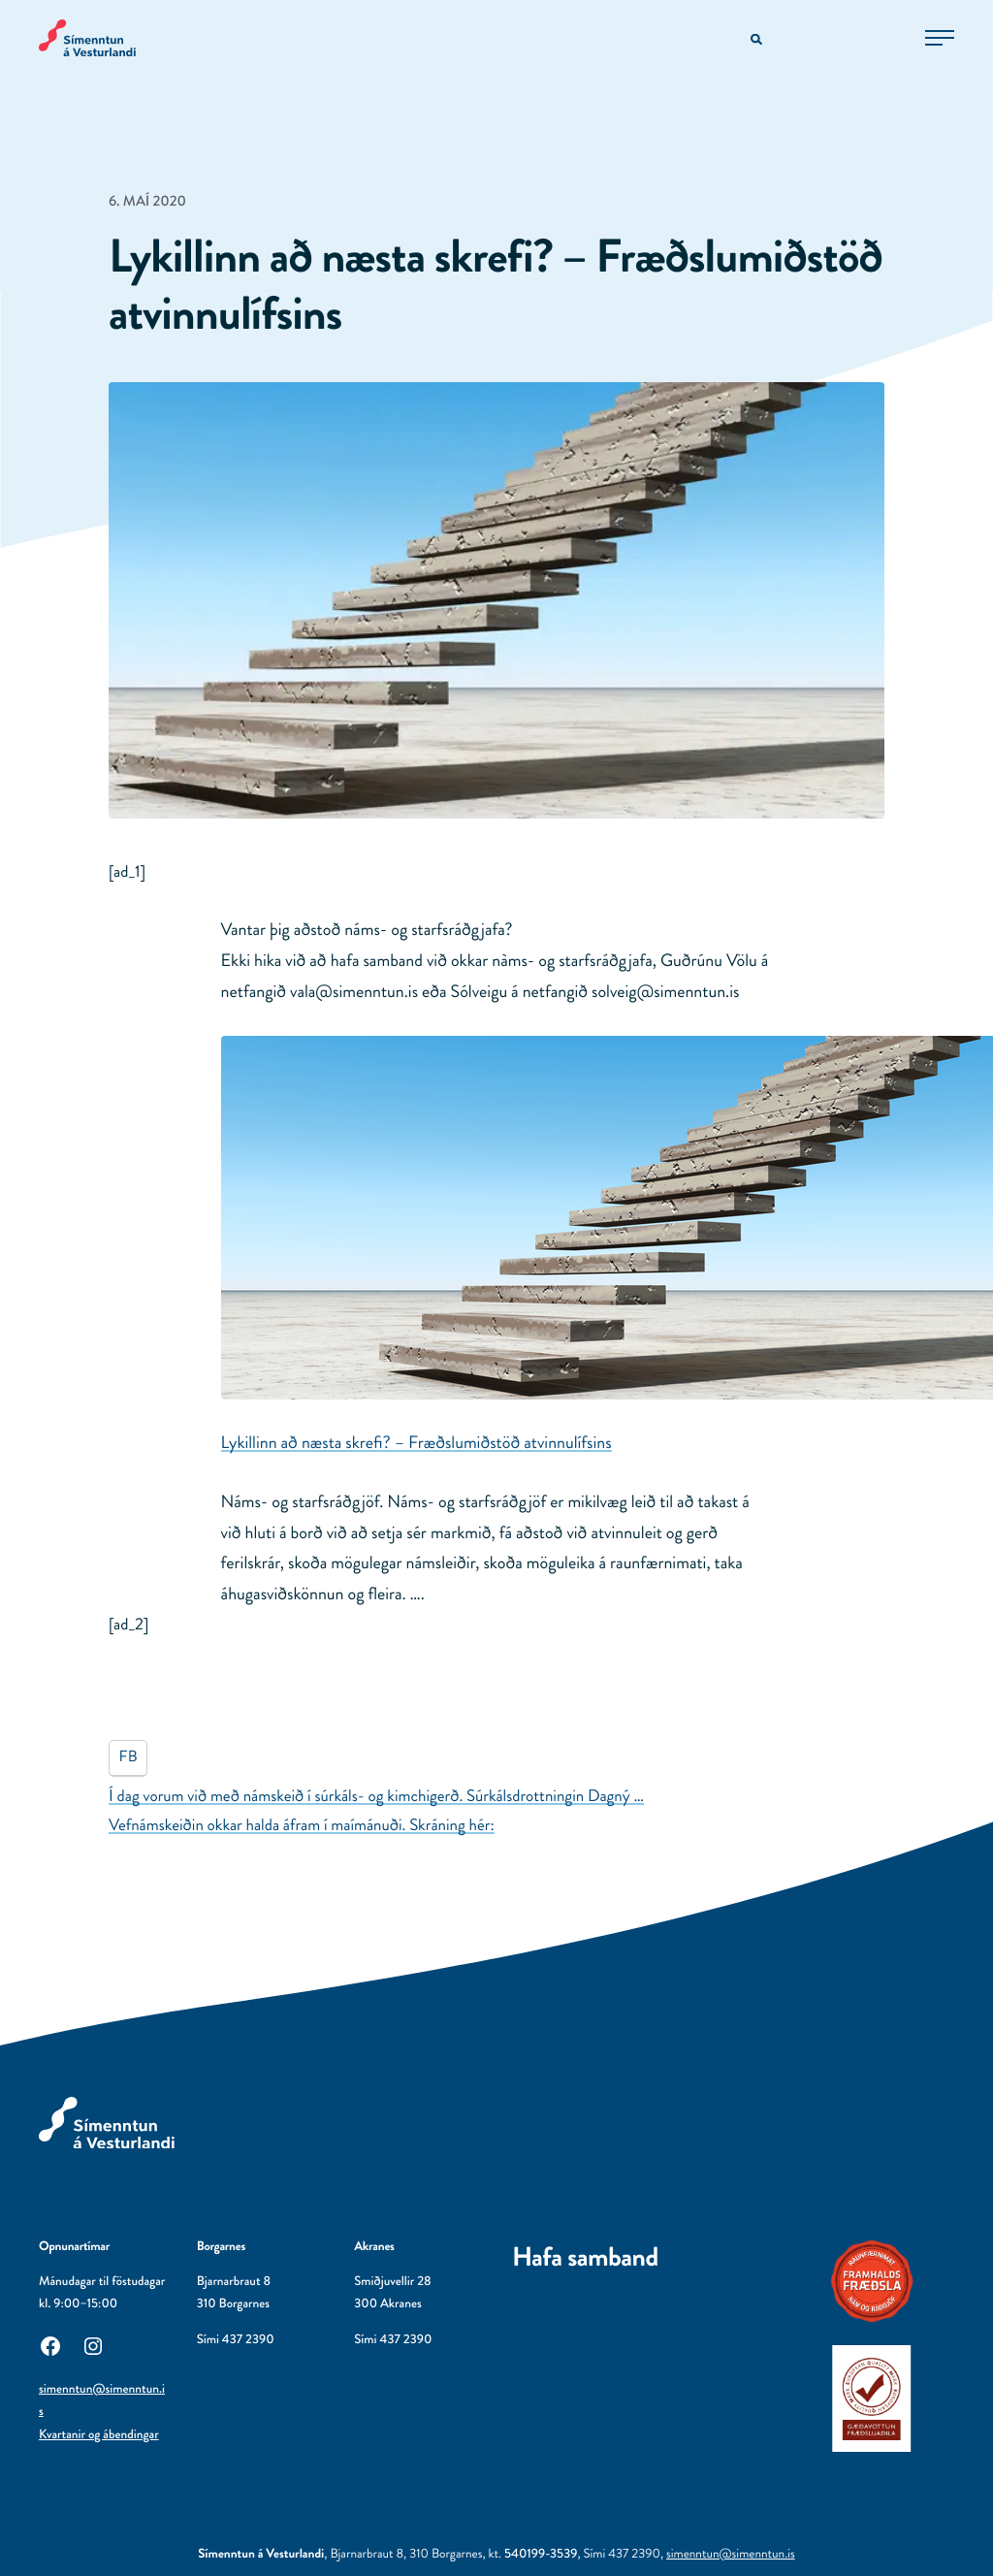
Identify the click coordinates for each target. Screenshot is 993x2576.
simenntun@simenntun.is (730, 2554)
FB (128, 1757)
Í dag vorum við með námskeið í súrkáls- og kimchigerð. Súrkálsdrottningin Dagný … (376, 1796)
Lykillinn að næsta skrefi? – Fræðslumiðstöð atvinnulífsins (416, 1442)
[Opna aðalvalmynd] (939, 38)
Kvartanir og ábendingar (99, 2435)
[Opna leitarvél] (758, 40)
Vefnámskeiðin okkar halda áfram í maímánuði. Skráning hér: (302, 1825)
